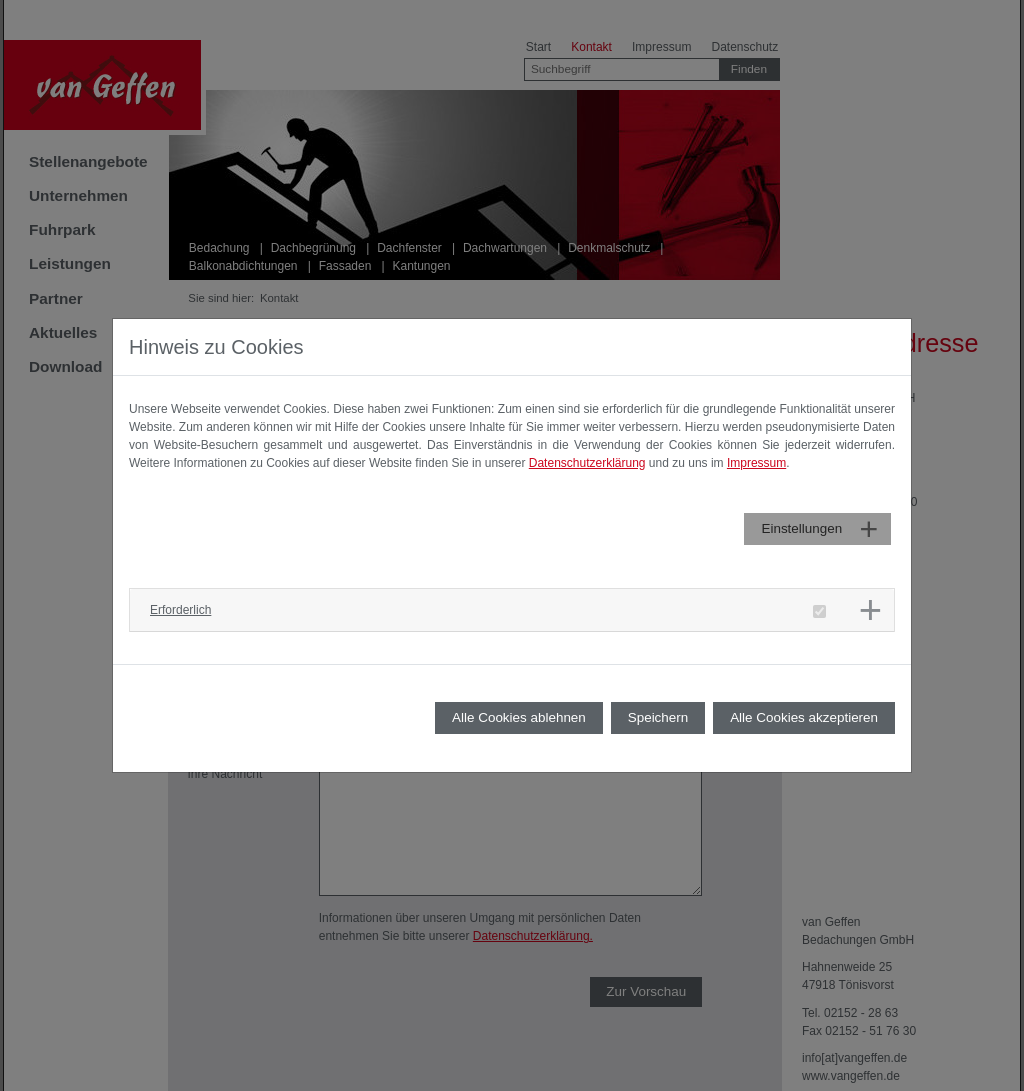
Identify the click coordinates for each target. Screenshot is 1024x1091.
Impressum (756, 463)
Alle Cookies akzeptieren (804, 717)
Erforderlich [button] (180, 610)
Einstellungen (801, 528)
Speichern (658, 717)
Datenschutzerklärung (587, 463)
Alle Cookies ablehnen (519, 717)
